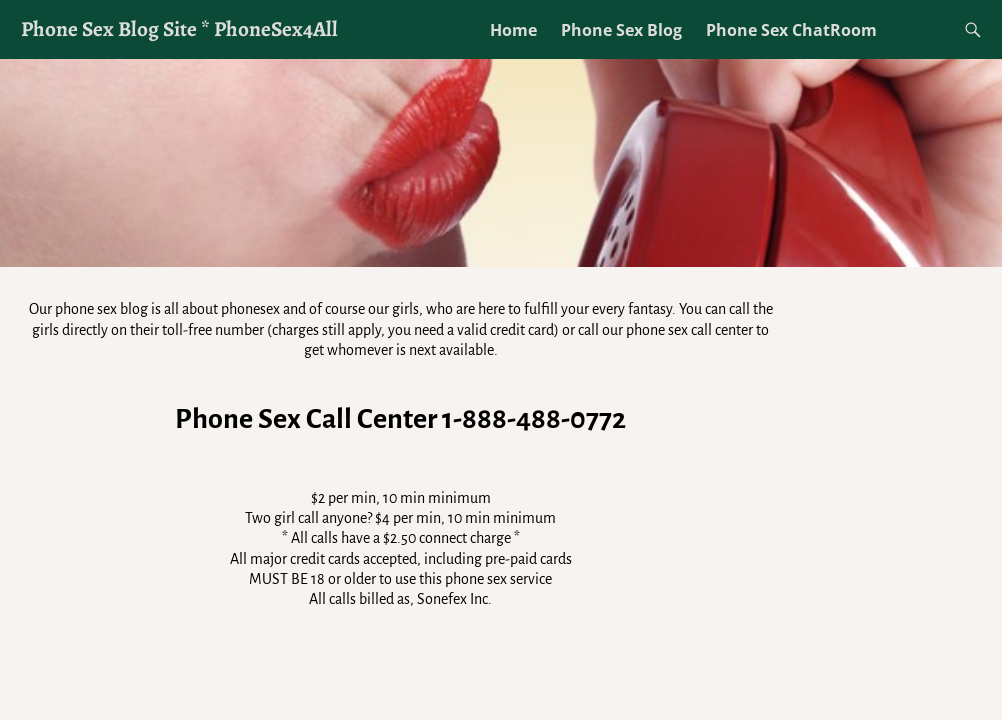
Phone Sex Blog (621, 30)
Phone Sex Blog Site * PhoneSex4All (179, 28)
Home (513, 30)
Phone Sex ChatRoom (791, 30)
